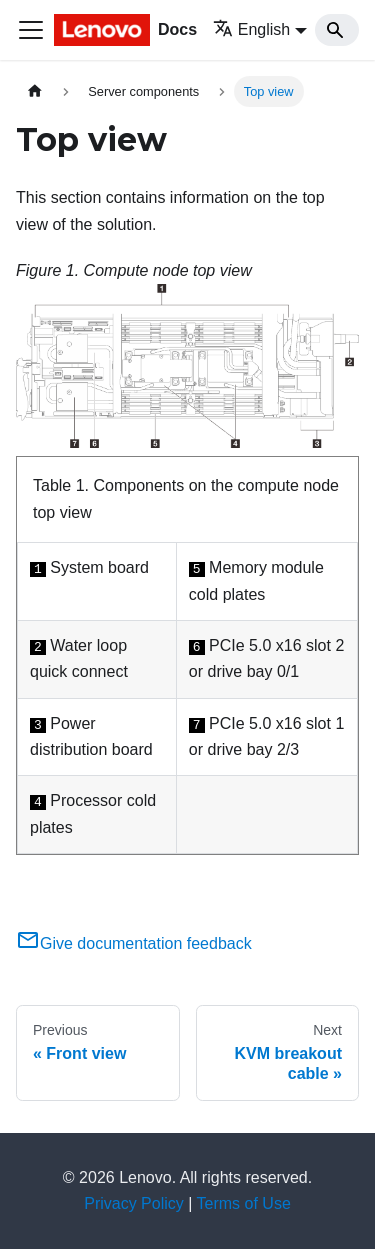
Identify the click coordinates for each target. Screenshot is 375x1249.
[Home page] (35, 91)
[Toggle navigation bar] (31, 30)
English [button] (251, 29)
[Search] (337, 30)
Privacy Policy (134, 1203)
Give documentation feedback (134, 943)
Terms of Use (244, 1203)
